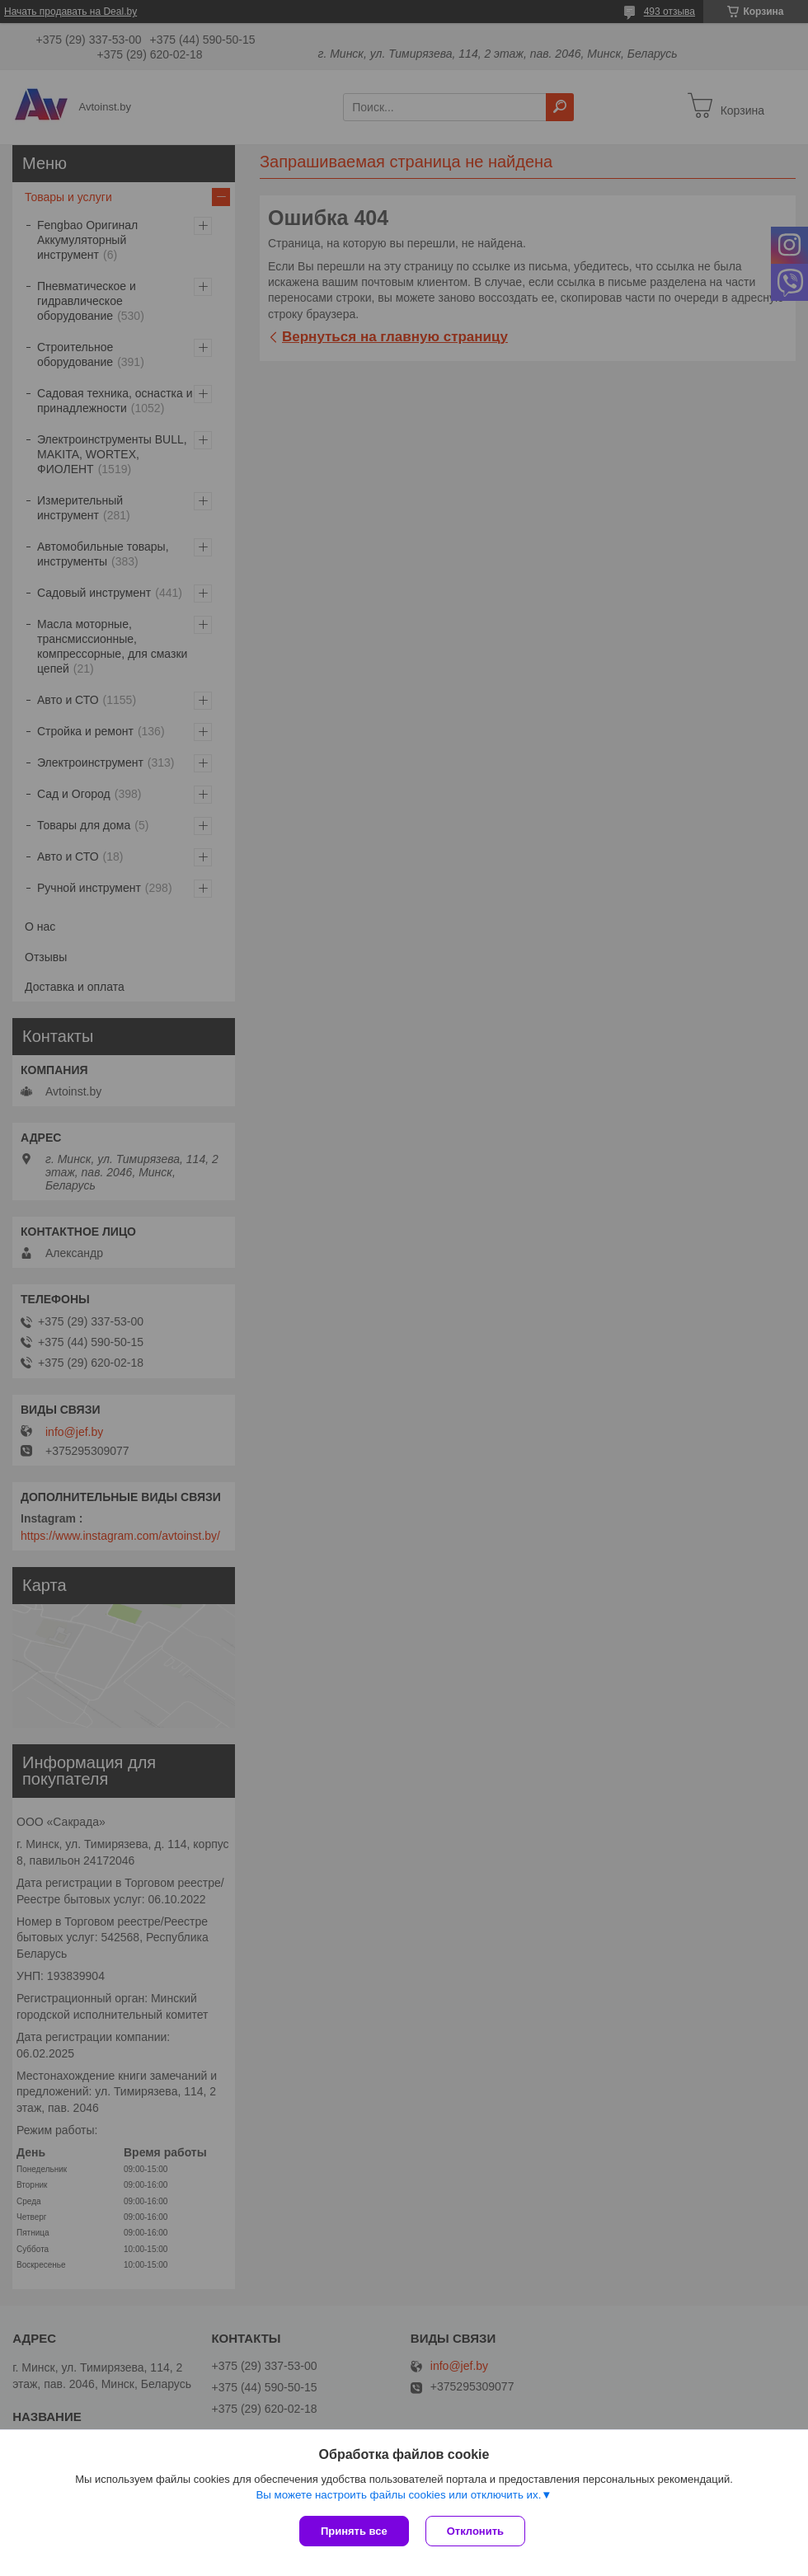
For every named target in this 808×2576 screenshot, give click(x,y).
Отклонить (475, 2531)
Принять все (354, 2531)
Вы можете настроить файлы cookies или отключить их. (398, 2495)
